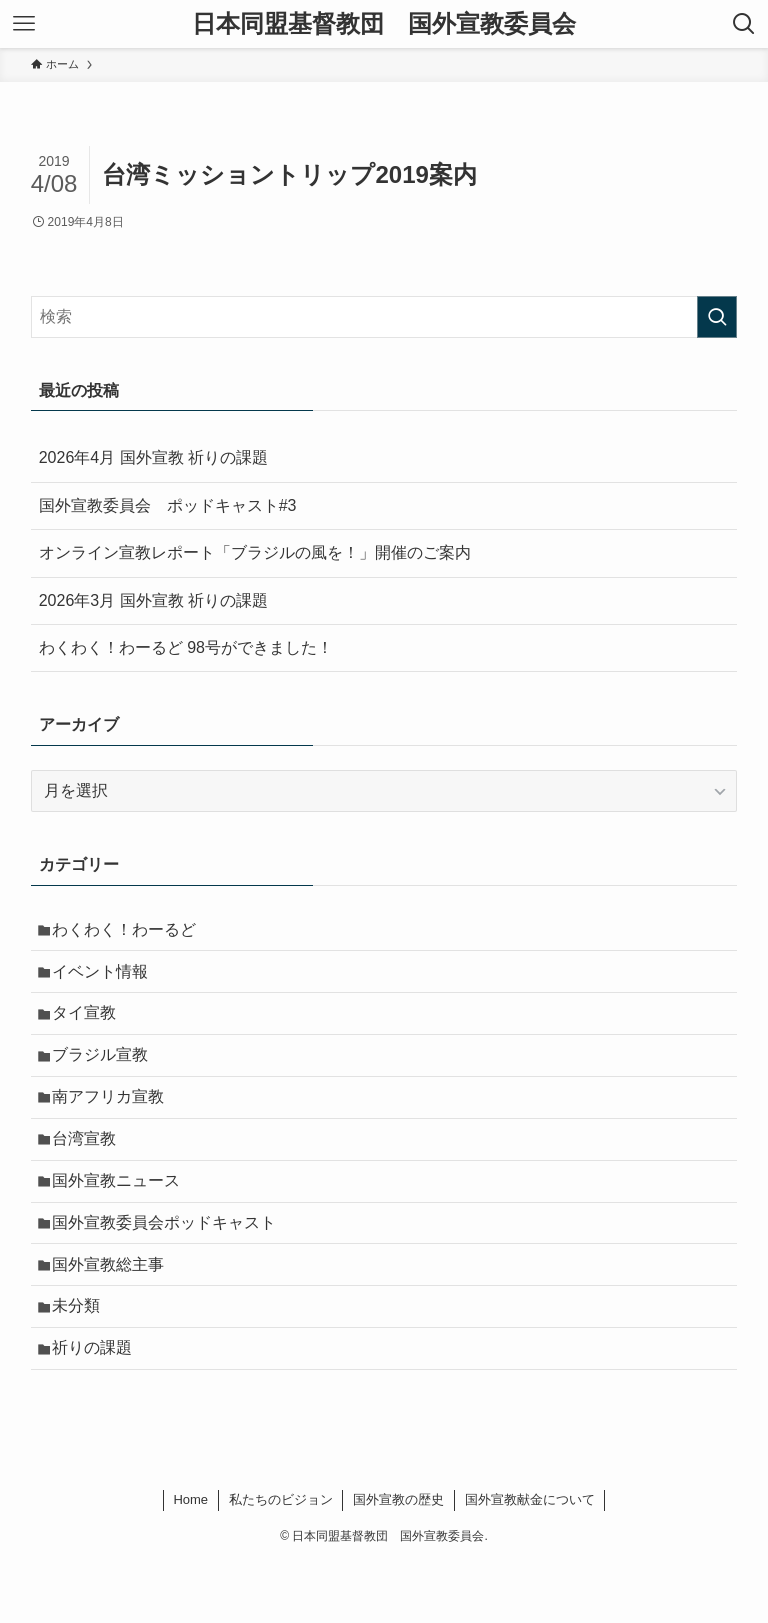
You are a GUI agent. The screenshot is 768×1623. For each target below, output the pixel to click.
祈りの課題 (99, 1405)
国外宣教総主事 (115, 1311)
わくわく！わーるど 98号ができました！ (186, 647)
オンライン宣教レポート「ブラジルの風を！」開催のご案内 (255, 552)
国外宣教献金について (530, 1560)
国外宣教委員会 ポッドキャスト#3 (168, 505)
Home (190, 1560)
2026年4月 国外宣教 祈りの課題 (153, 457)
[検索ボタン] (744, 24)
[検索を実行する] (717, 317)
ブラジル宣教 (107, 1074)
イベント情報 (107, 979)
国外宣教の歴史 (398, 1560)
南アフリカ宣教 (115, 1121)
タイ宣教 (91, 1026)
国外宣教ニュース (123, 1216)
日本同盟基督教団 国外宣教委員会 (384, 24)
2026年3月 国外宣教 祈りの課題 (153, 600)
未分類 (83, 1358)
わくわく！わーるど (131, 932)
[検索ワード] (384, 317)
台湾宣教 (91, 1168)
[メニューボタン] (24, 24)
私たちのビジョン (281, 1560)
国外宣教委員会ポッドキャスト (171, 1263)
